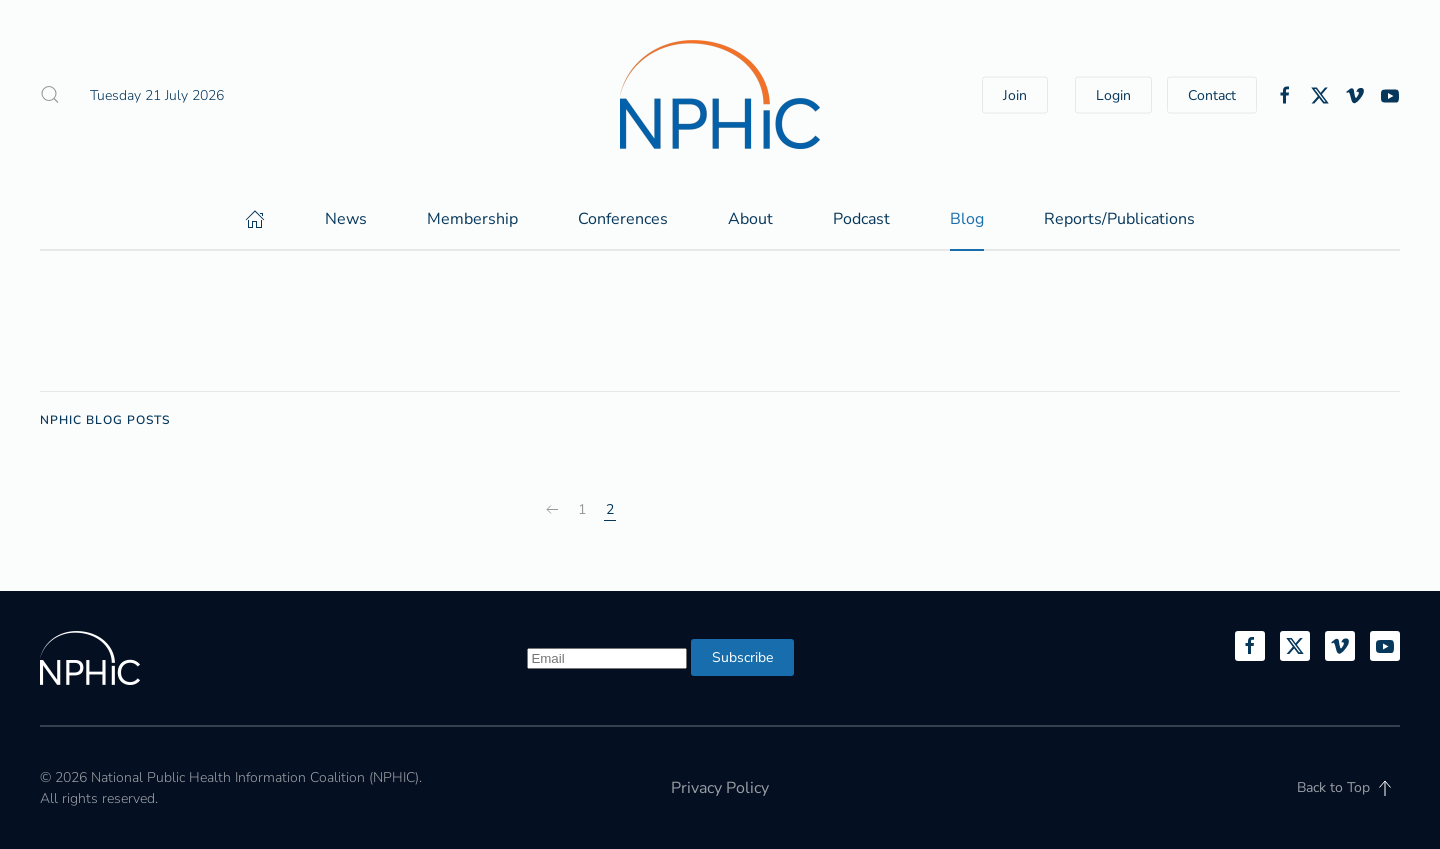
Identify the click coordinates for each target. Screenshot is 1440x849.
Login (1113, 94)
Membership (472, 219)
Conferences (623, 219)
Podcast (861, 219)
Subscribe (742, 657)
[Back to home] (720, 94)
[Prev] (552, 510)
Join (1015, 94)
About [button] (750, 219)
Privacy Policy (720, 788)
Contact (1212, 94)
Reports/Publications (1119, 219)
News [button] (346, 219)
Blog (967, 219)
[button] (50, 95)
